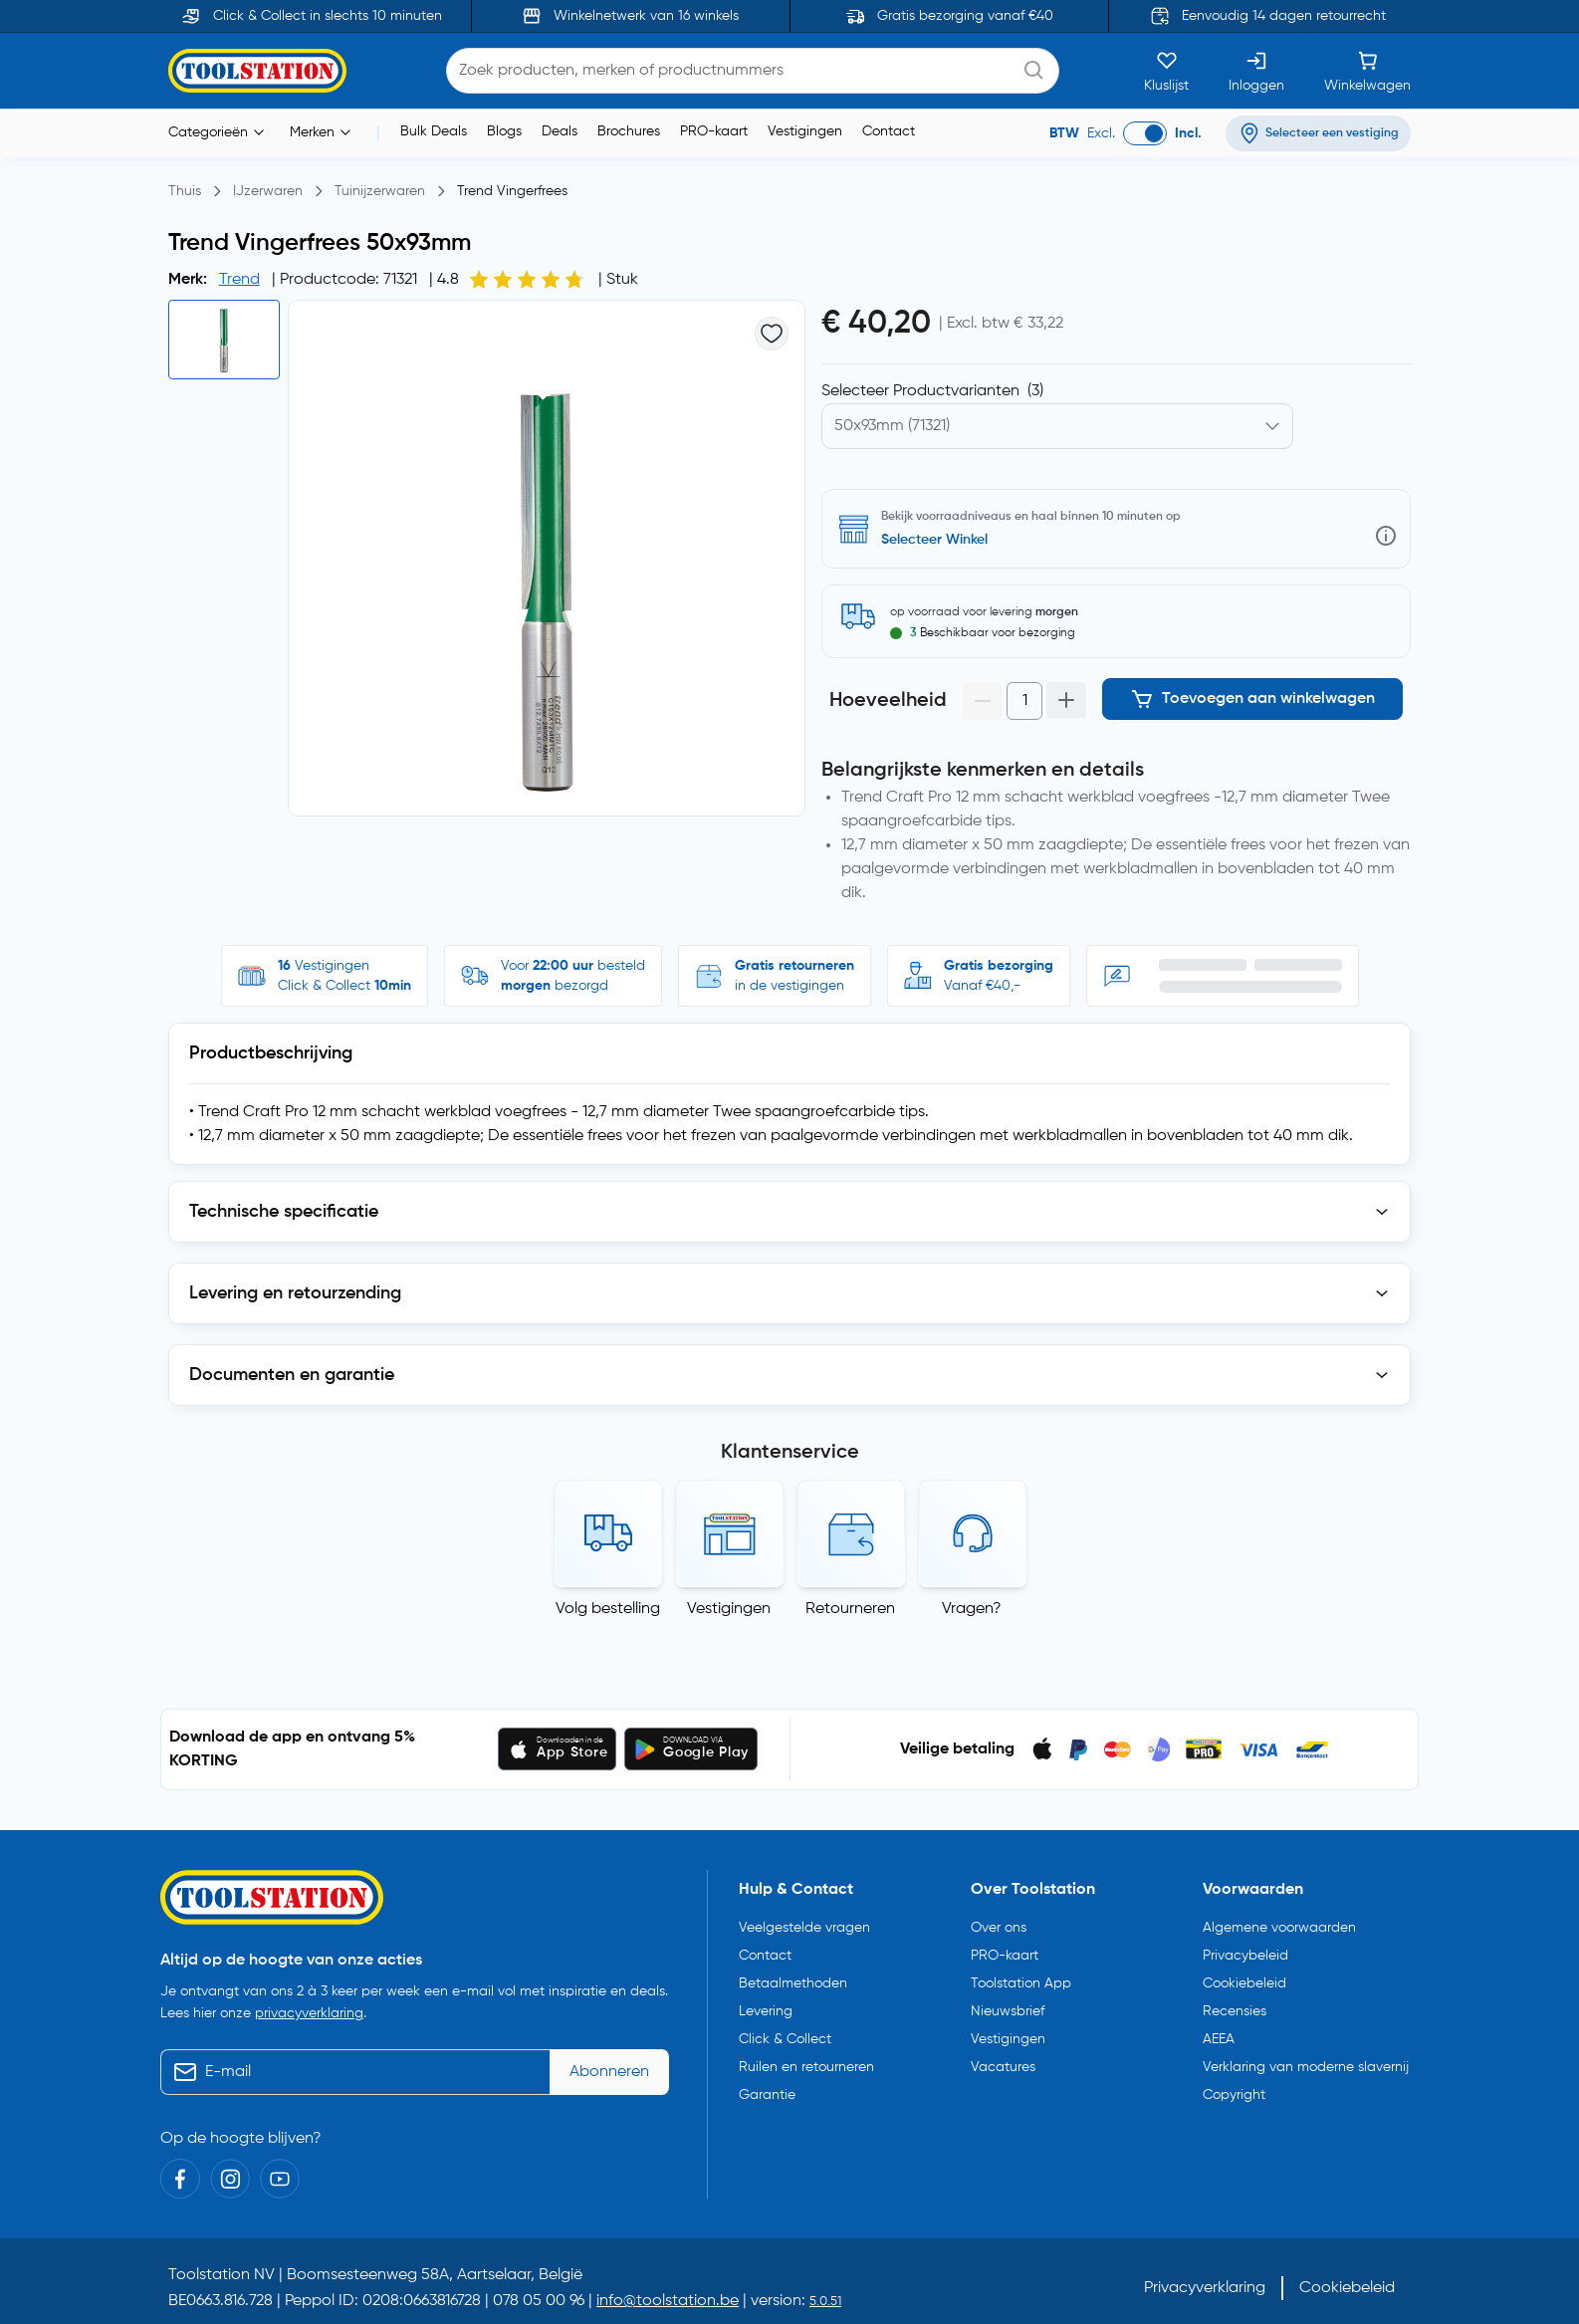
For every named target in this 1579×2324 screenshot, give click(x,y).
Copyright (1234, 2085)
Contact (888, 131)
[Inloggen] (1256, 71)
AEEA (1219, 2029)
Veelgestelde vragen (804, 1918)
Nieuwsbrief (1007, 2001)
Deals (559, 131)
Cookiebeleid (1244, 1973)
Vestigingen (805, 131)
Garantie (767, 2085)
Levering (765, 2001)
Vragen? (972, 1599)
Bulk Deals (433, 131)
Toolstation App (1021, 1973)
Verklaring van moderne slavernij (1306, 2057)
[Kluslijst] (1166, 71)
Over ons (998, 1918)
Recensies (1234, 2001)
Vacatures (1003, 2057)
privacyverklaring (309, 2004)
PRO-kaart (714, 131)
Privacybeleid (1245, 1946)
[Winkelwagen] (1367, 71)
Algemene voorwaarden (1279, 1918)
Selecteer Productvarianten (932, 391)
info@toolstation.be (667, 2292)
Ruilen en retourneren (806, 2057)
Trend (239, 280)
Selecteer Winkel (934, 540)
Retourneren (850, 1599)
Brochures (628, 131)
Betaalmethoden (793, 1973)
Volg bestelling (608, 1599)
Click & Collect (785, 2029)
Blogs (504, 131)
